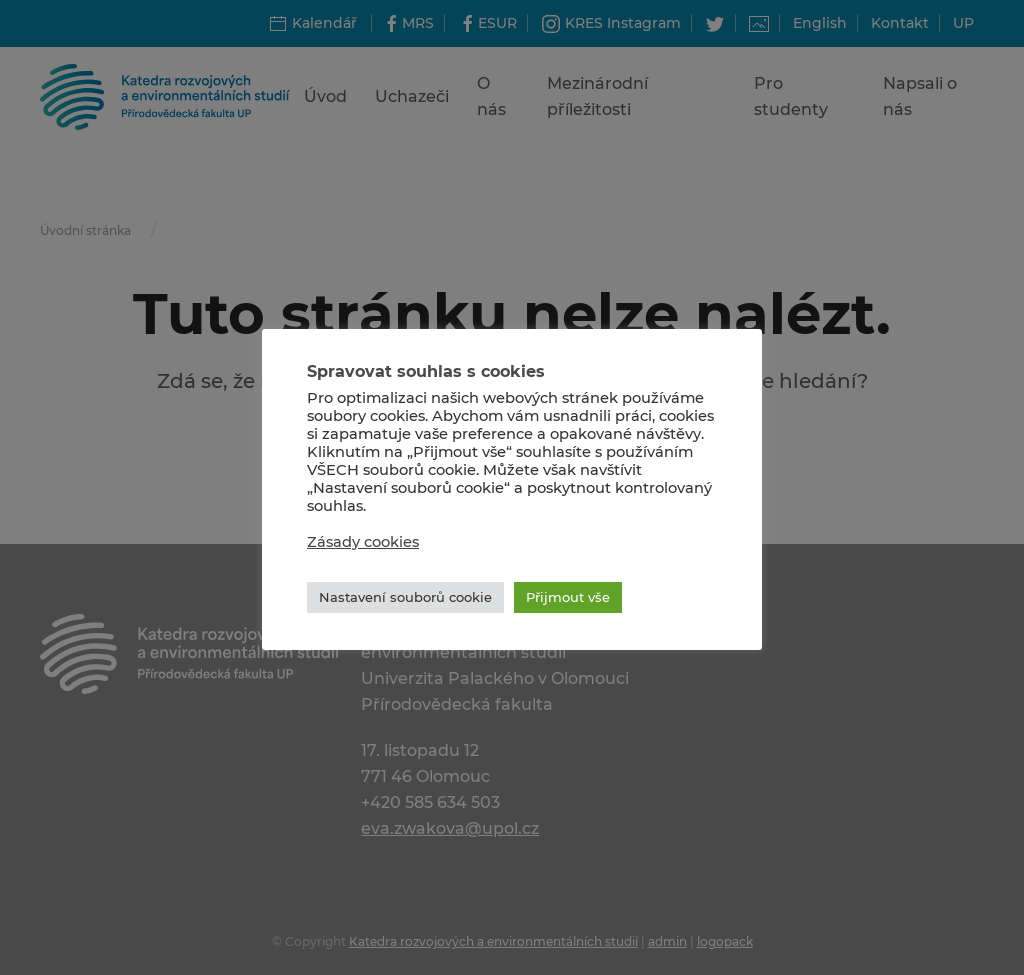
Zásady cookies (363, 542)
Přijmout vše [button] (568, 597)
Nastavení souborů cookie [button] (405, 597)
